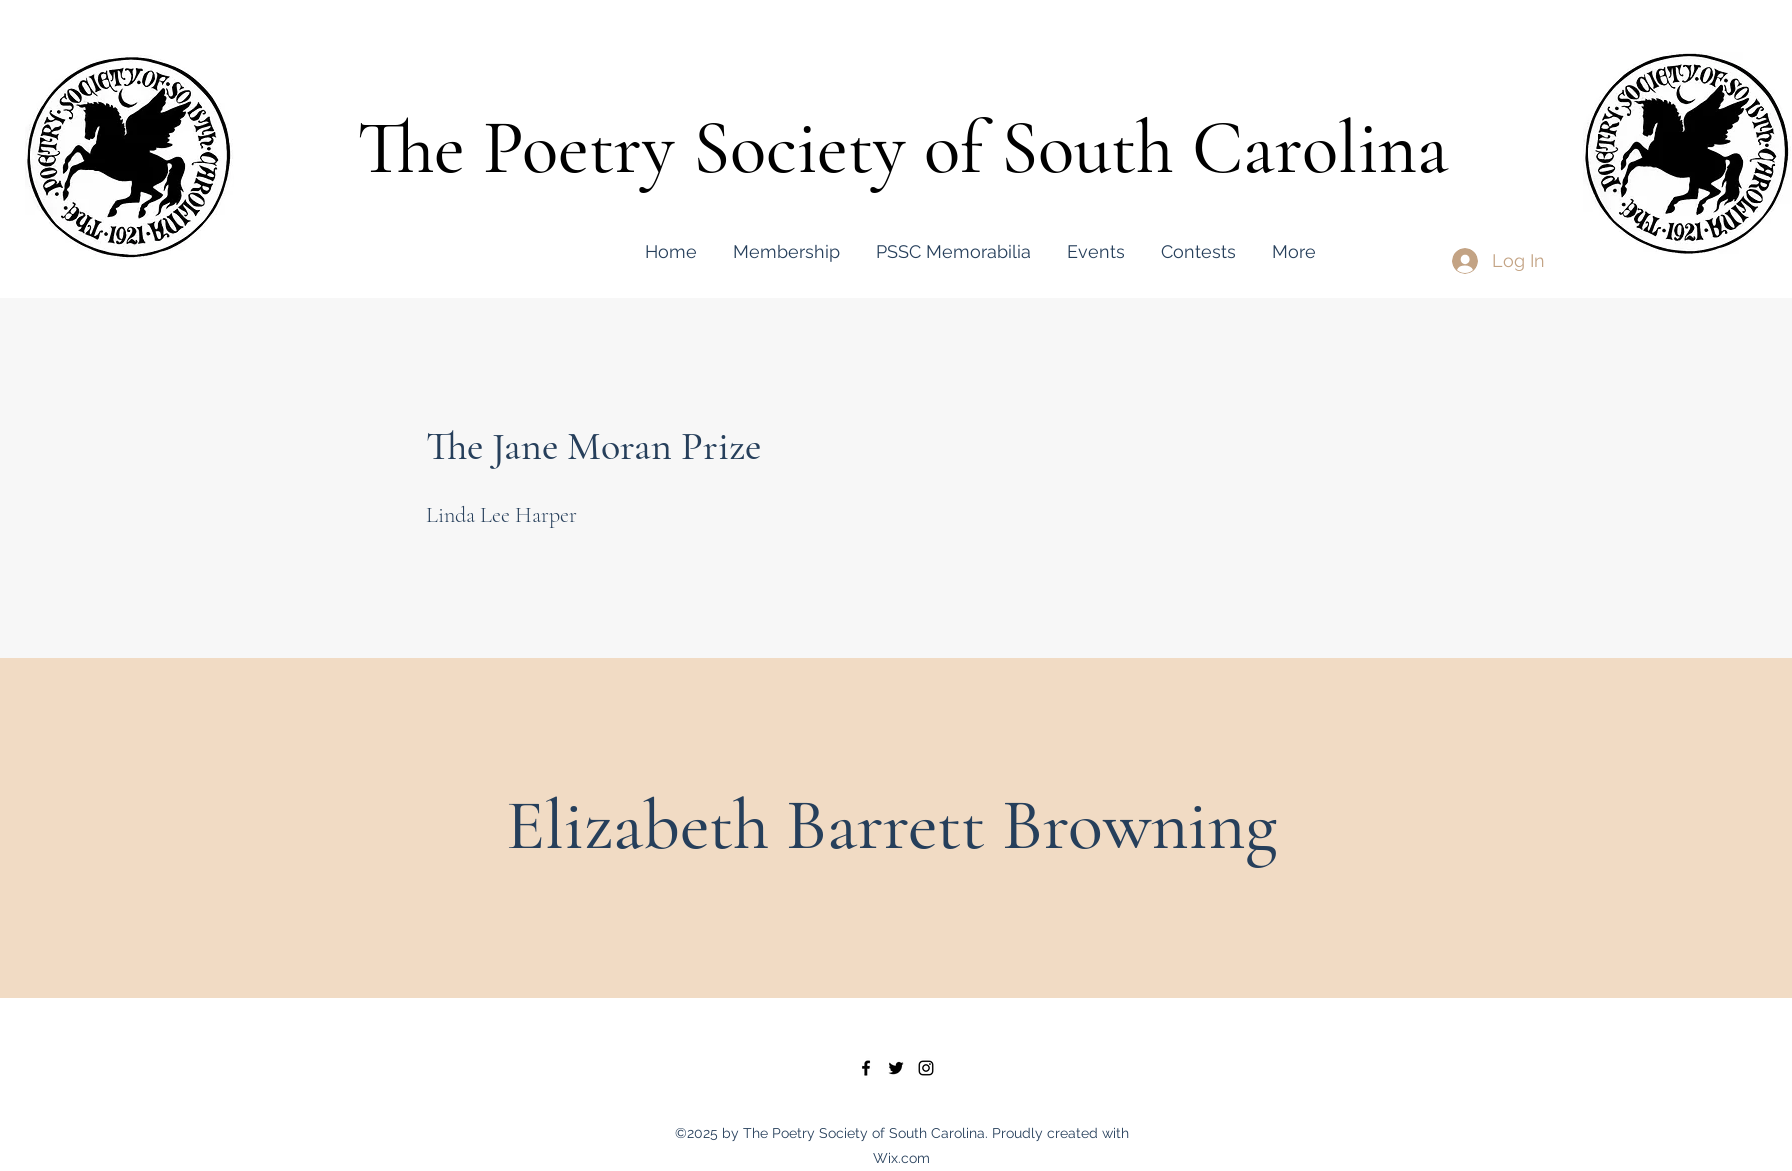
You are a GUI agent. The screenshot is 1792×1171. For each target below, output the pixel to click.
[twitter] (896, 1068)
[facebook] (866, 1068)
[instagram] (926, 1068)
